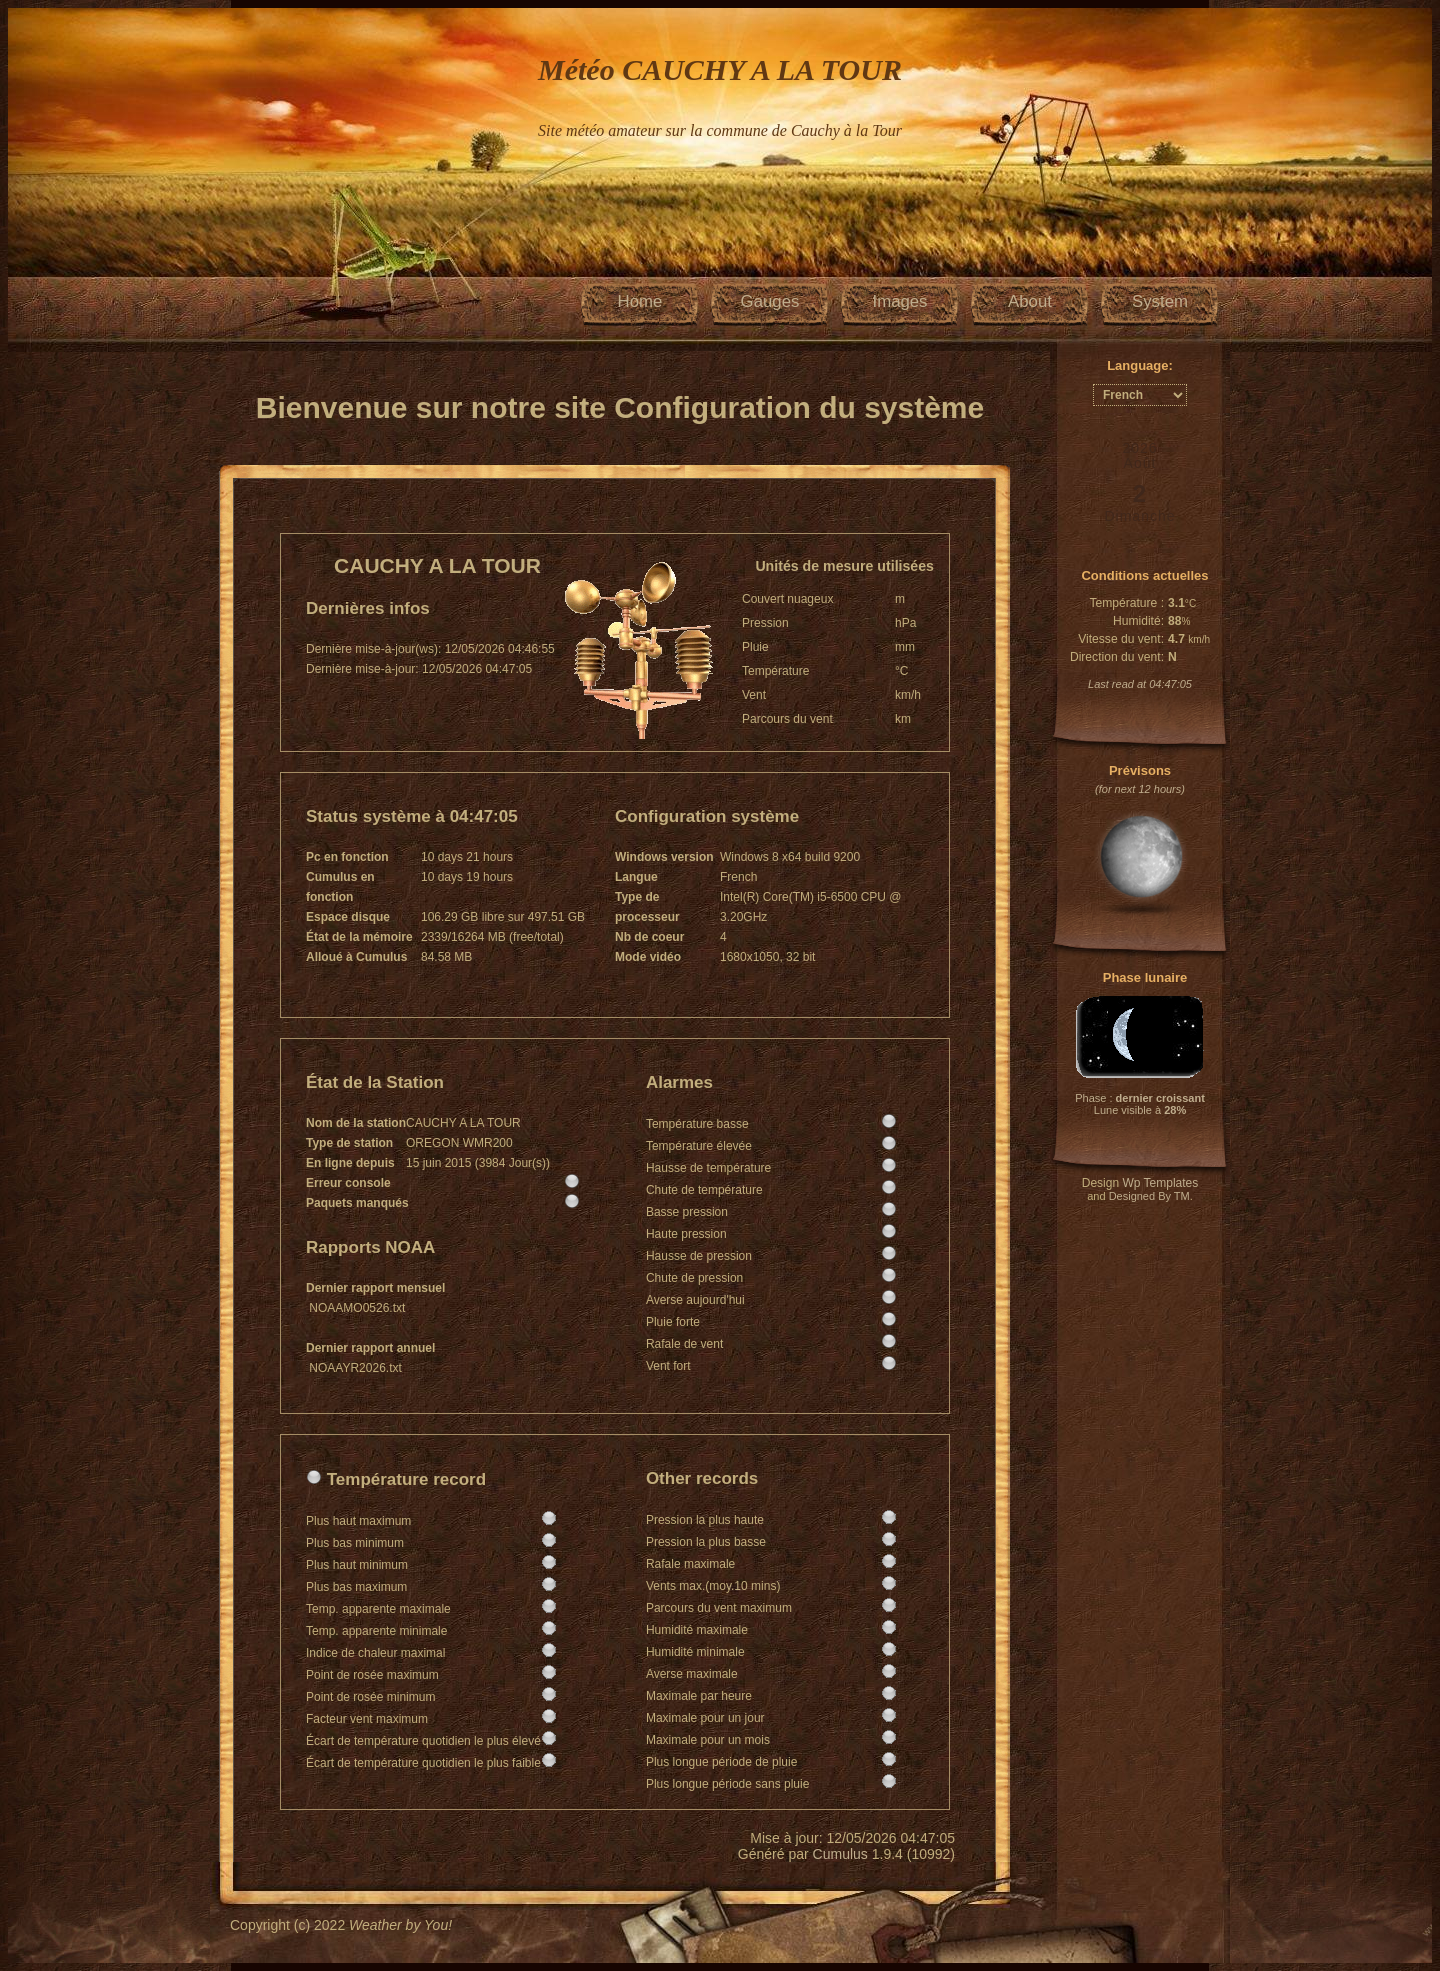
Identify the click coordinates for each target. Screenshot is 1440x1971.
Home (640, 301)
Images (899, 301)
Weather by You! (400, 1925)
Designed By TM (1149, 1196)
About (1030, 301)
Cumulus (840, 1854)
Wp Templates (1160, 1183)
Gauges (770, 301)
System (1160, 301)
